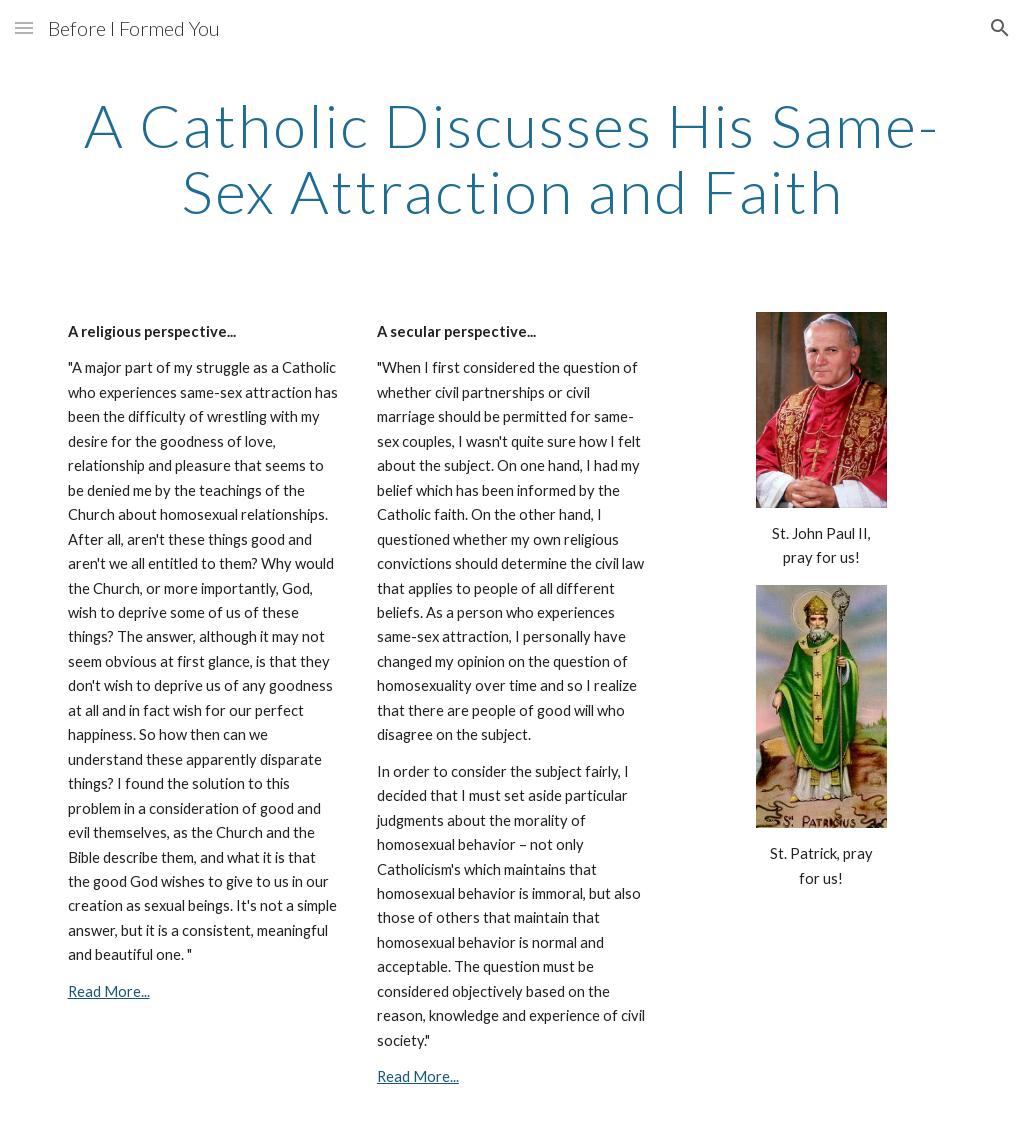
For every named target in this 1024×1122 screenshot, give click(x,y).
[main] (512, 158)
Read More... (109, 991)
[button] (24, 27)
